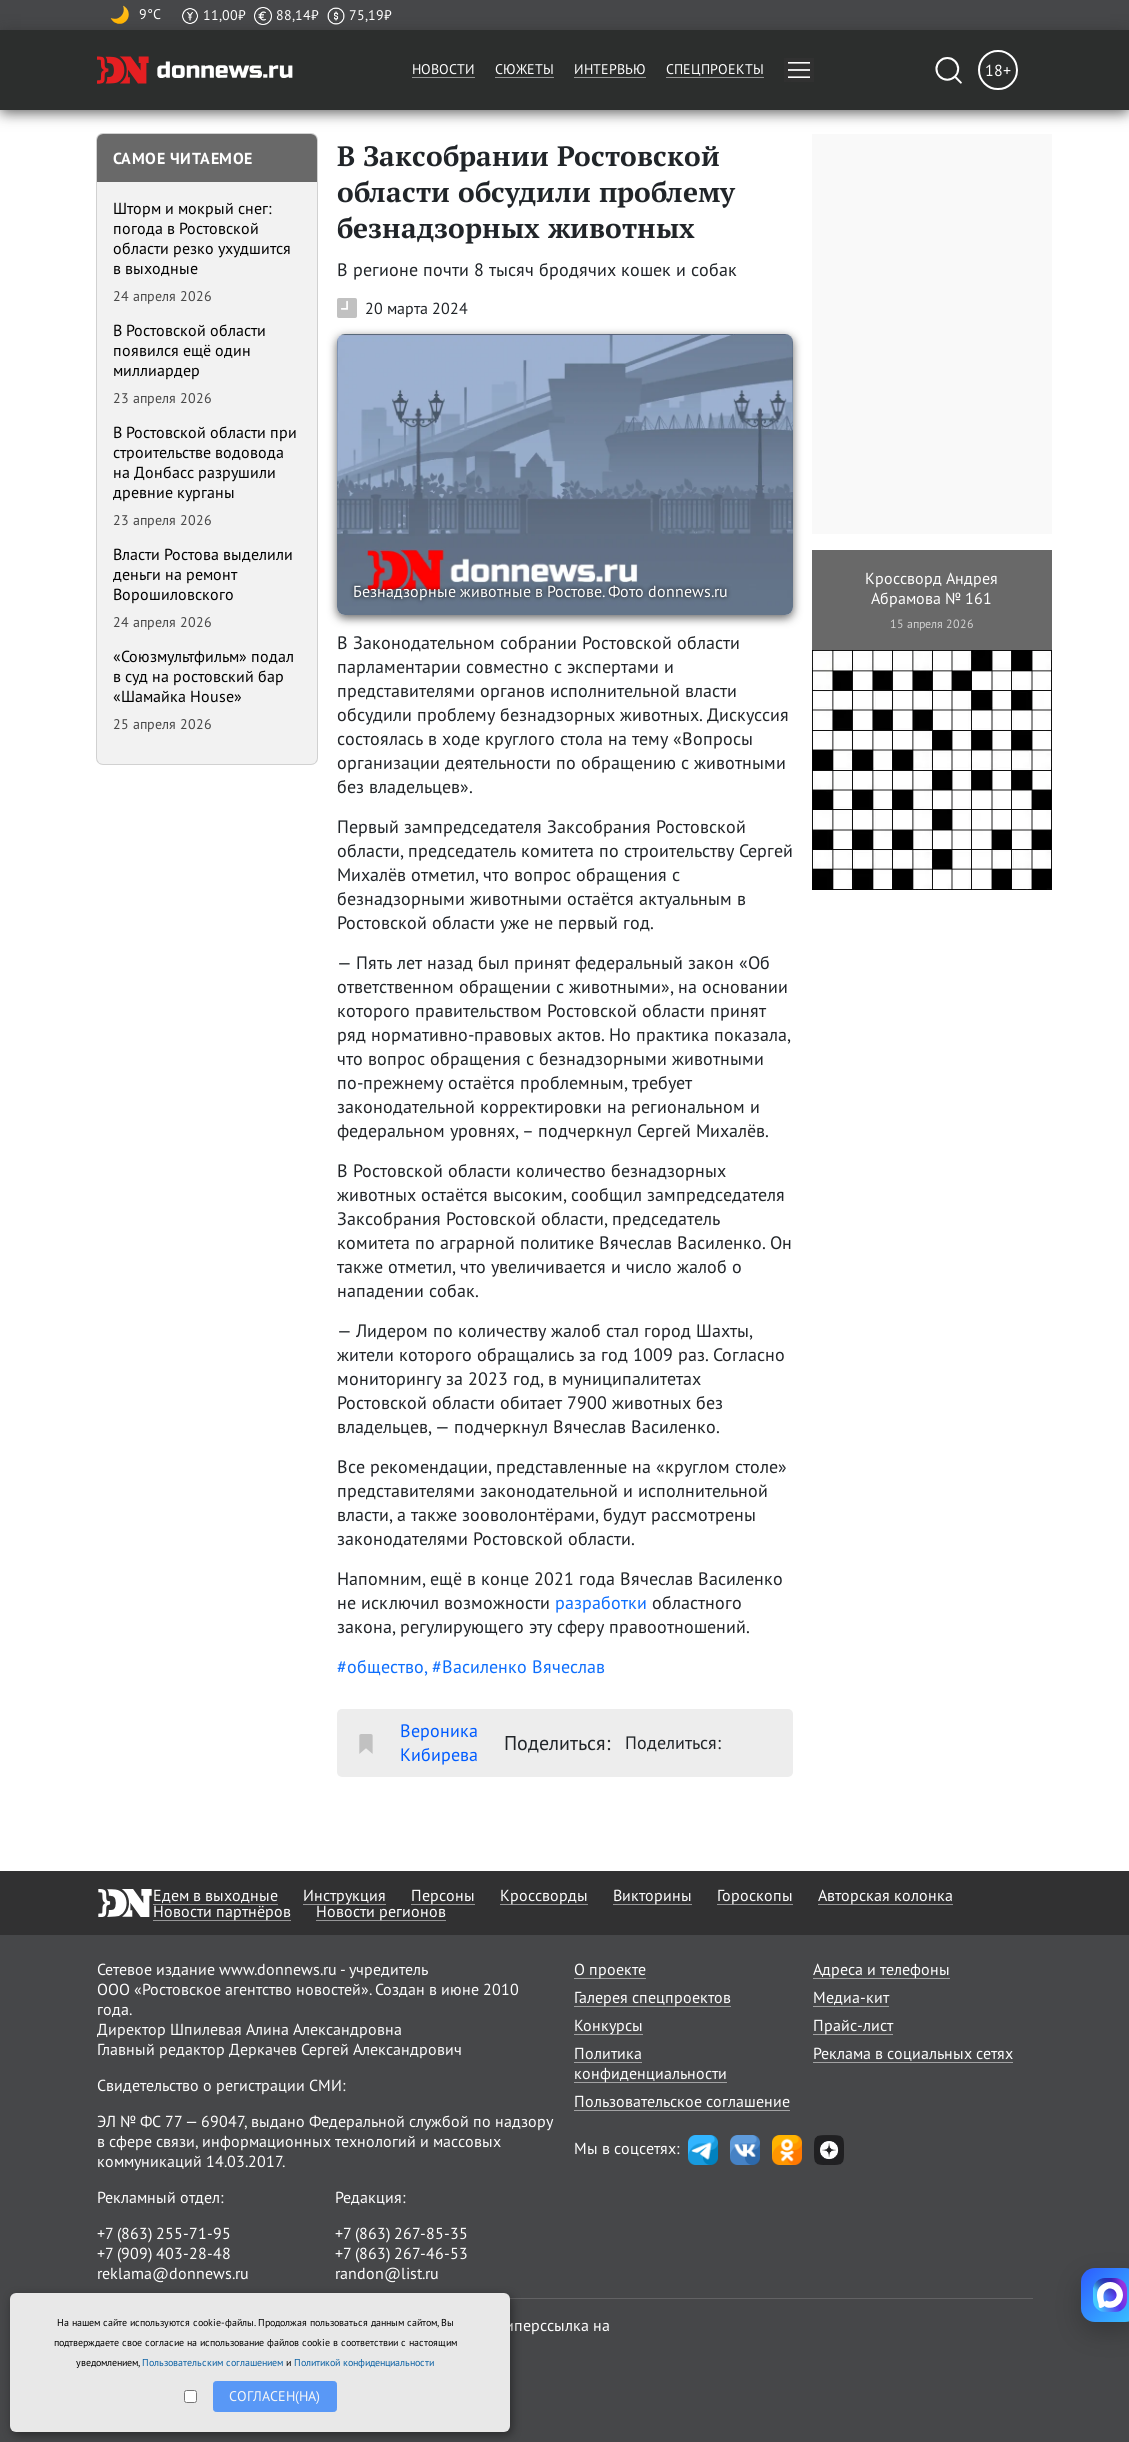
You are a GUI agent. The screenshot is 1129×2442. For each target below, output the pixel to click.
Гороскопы (755, 1895)
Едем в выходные (215, 1895)
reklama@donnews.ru (173, 2273)
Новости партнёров (222, 1911)
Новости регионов (381, 1911)
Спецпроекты (715, 69)
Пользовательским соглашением (212, 2362)
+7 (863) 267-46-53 (401, 2253)
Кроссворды (544, 1895)
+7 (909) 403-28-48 (164, 2253)
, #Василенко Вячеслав (514, 1666)
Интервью (610, 69)
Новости (443, 69)
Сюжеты (524, 69)
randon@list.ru (387, 2273)
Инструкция (344, 1895)
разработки (601, 1602)
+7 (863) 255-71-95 (164, 2233)
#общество (380, 1666)
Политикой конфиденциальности (364, 2362)
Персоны (443, 1895)
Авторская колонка (885, 1895)
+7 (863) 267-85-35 (401, 2233)
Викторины (652, 1895)
